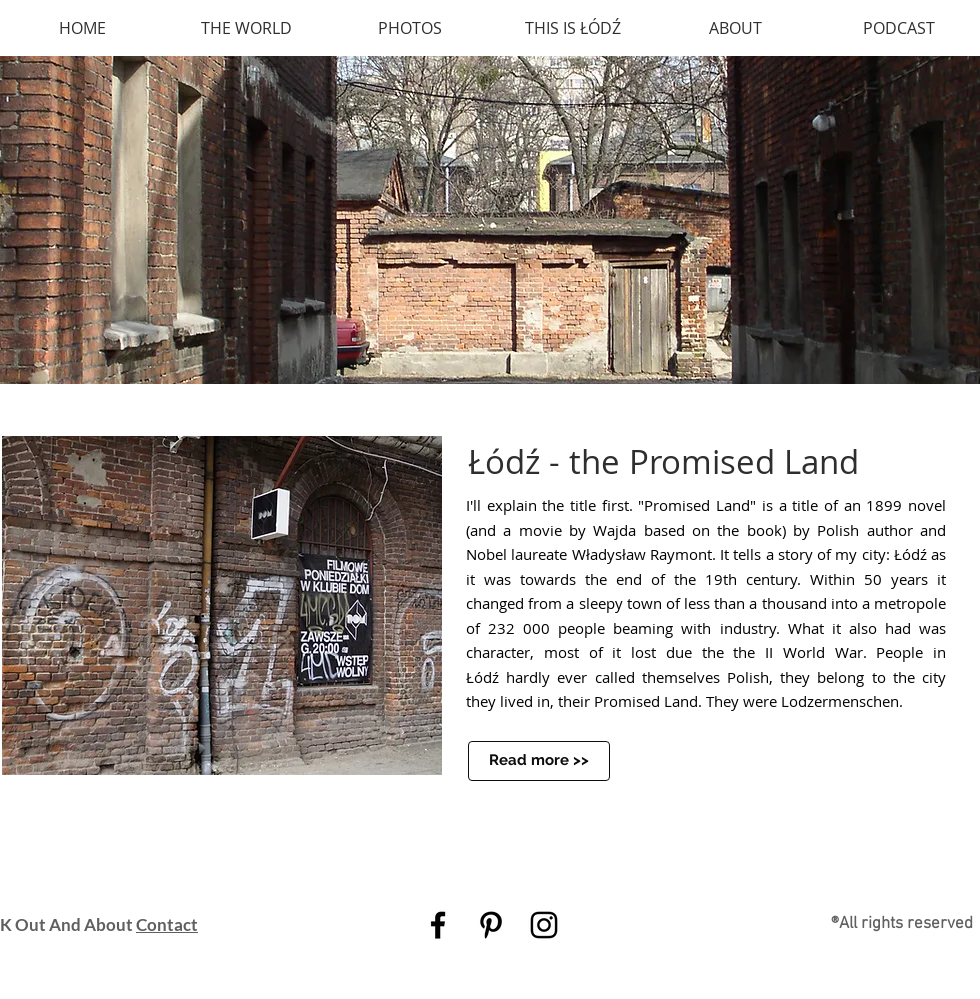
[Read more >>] (539, 761)
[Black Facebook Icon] (438, 925)
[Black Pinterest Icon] (491, 925)
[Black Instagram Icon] (544, 925)
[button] (490, 220)
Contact (167, 924)
